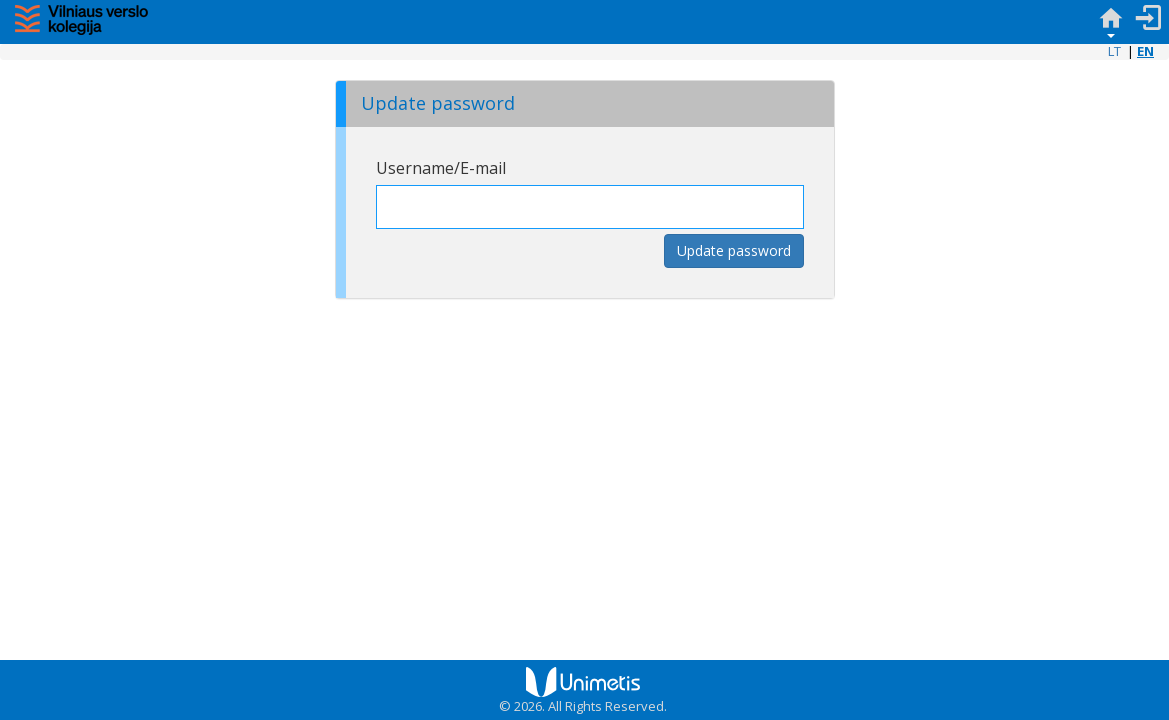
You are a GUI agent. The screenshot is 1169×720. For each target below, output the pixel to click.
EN (1145, 51)
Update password (734, 250)
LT (1114, 51)
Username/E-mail (441, 168)
